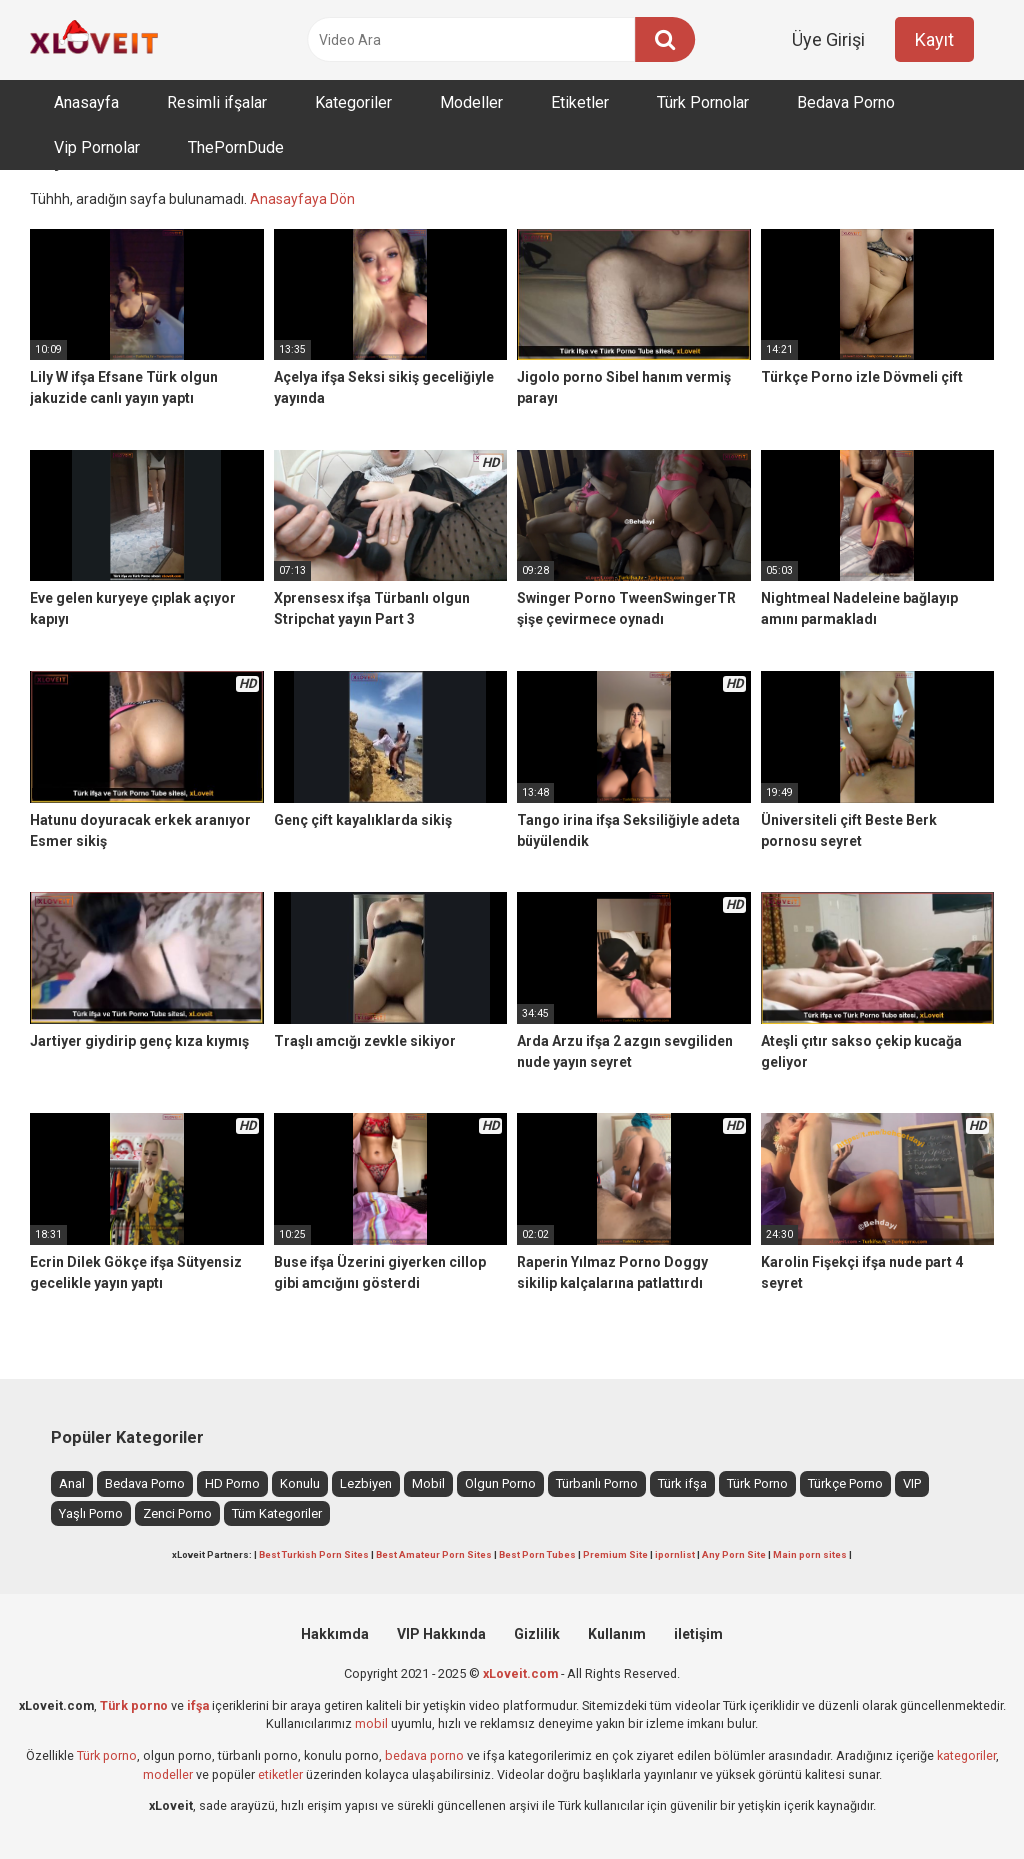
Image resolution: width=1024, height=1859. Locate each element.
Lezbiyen (366, 1483)
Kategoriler (353, 102)
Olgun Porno (500, 1483)
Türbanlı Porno (597, 1483)
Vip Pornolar (97, 147)
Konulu (300, 1483)
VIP (912, 1483)
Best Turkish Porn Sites (314, 1554)
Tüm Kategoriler (277, 1513)
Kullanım (617, 1634)
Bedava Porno (846, 102)
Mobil (428, 1483)
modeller (168, 1774)
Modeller (471, 102)
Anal (72, 1483)
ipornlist (675, 1554)
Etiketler (580, 102)
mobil (371, 1723)
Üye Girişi (828, 39)
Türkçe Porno (845, 1483)
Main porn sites (810, 1554)
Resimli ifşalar (217, 102)
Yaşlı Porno (91, 1513)
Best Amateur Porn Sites (434, 1554)
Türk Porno (757, 1483)
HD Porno (232, 1483)
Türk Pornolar (703, 102)
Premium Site (615, 1554)
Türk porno (107, 1755)
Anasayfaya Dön (302, 199)
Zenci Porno (177, 1513)
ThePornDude (236, 147)
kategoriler (966, 1755)
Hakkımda (335, 1634)
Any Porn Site (734, 1554)
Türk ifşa (682, 1483)
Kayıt (934, 39)
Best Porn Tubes (537, 1554)
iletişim (698, 1634)
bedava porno (424, 1755)
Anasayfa (86, 102)
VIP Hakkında (441, 1634)
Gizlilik (537, 1634)
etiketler (280, 1774)
